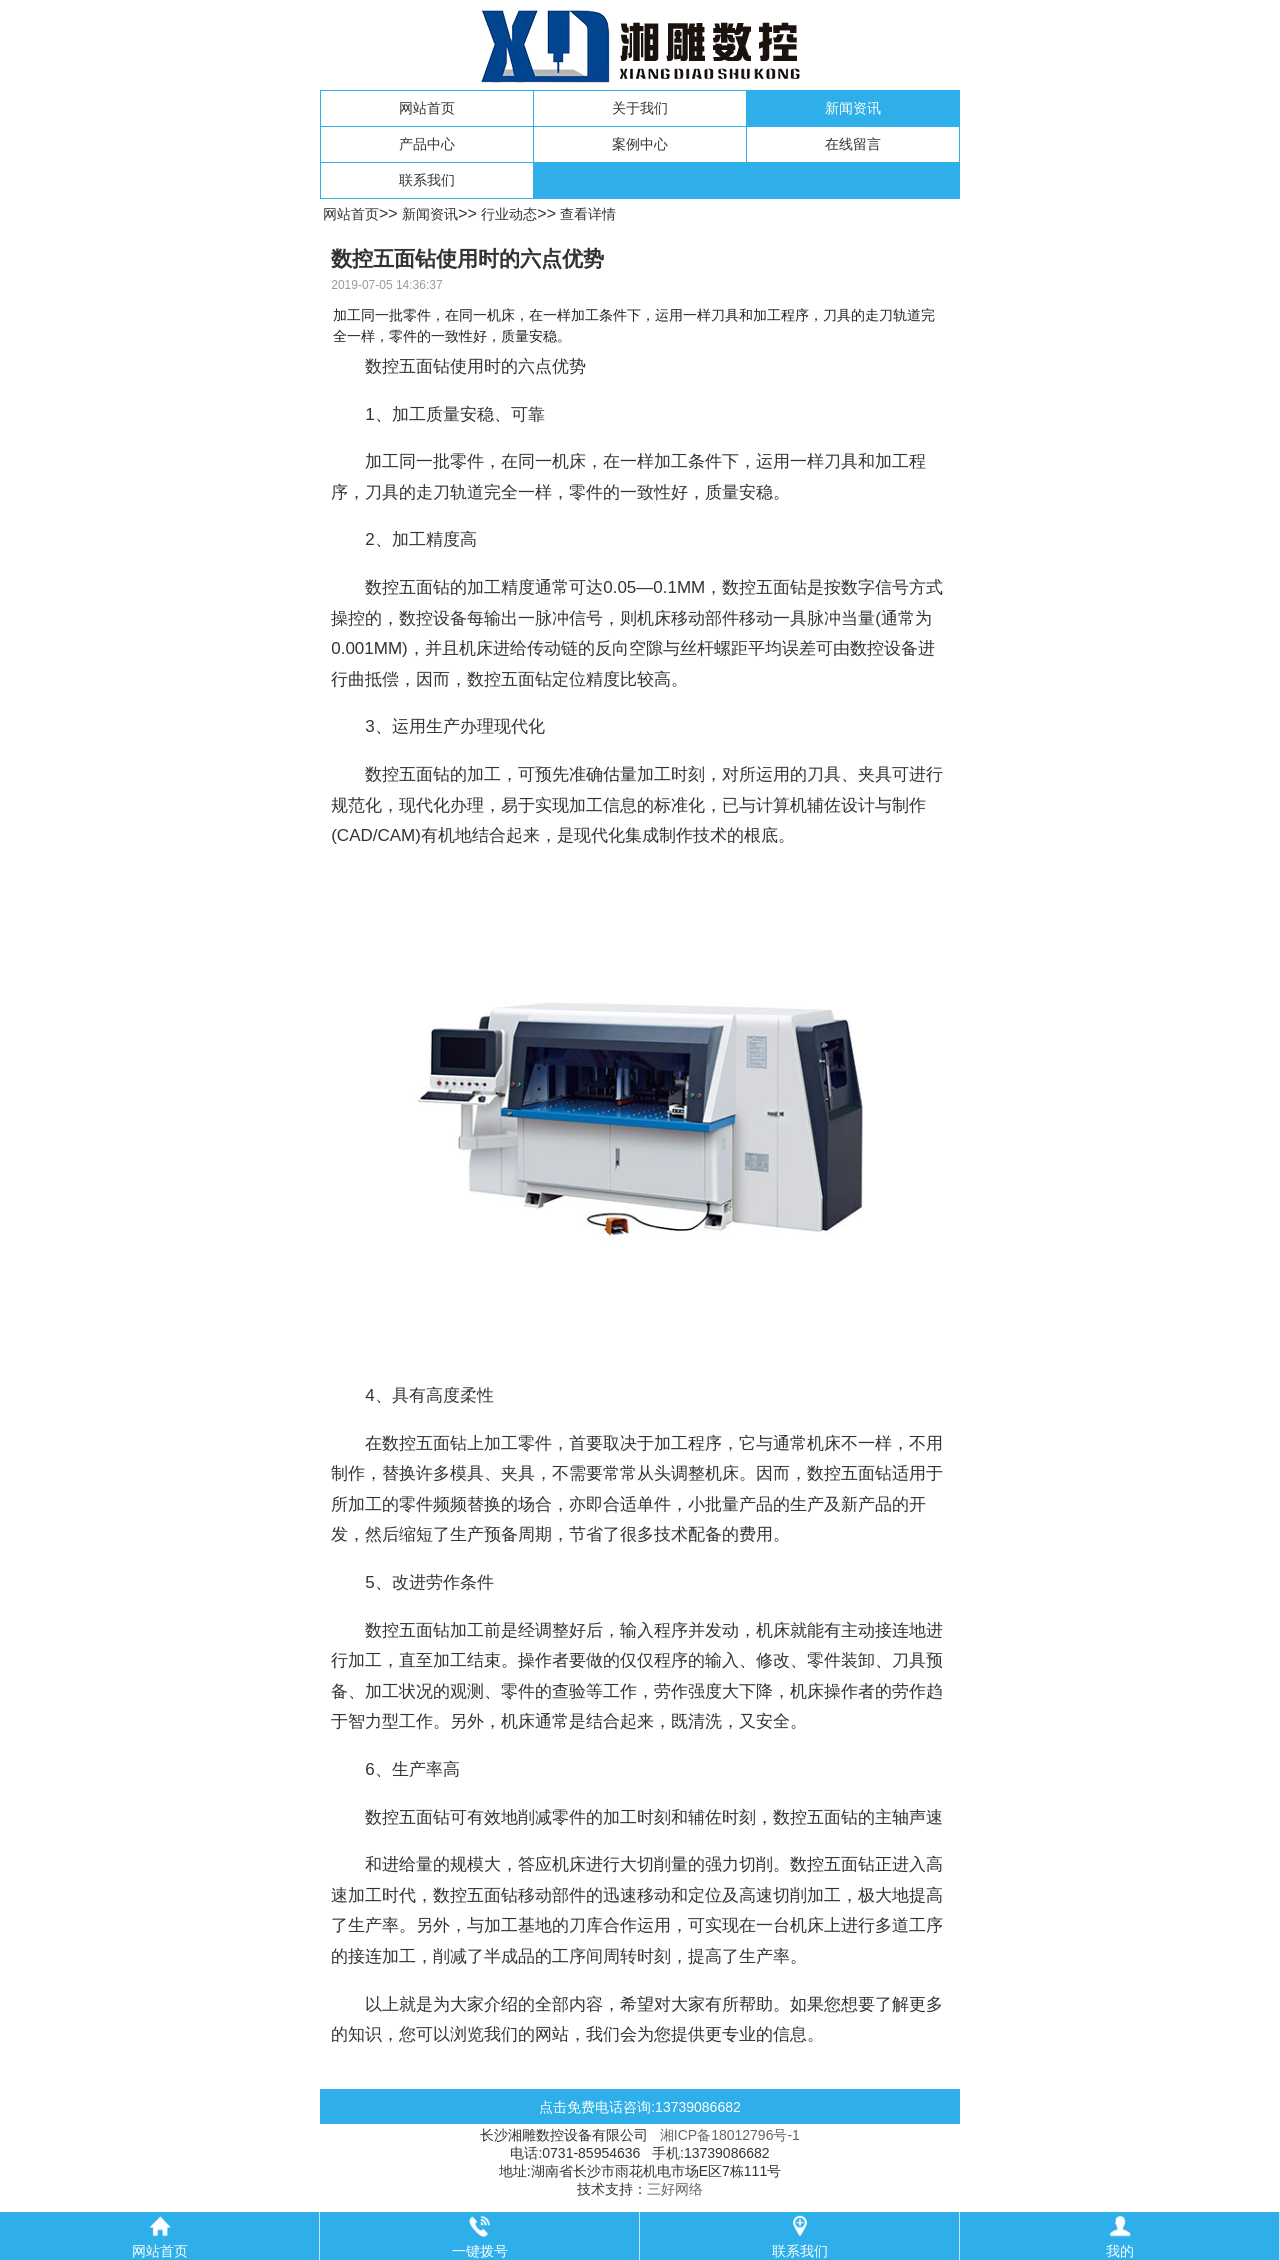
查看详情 (588, 214)
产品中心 (427, 144)
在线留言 (853, 144)
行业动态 (509, 214)
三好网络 (675, 2189)
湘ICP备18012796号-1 (730, 2135)
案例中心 (640, 144)
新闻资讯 (853, 108)
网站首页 (427, 108)
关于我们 (640, 108)
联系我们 (427, 180)
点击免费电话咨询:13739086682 (640, 2107)
